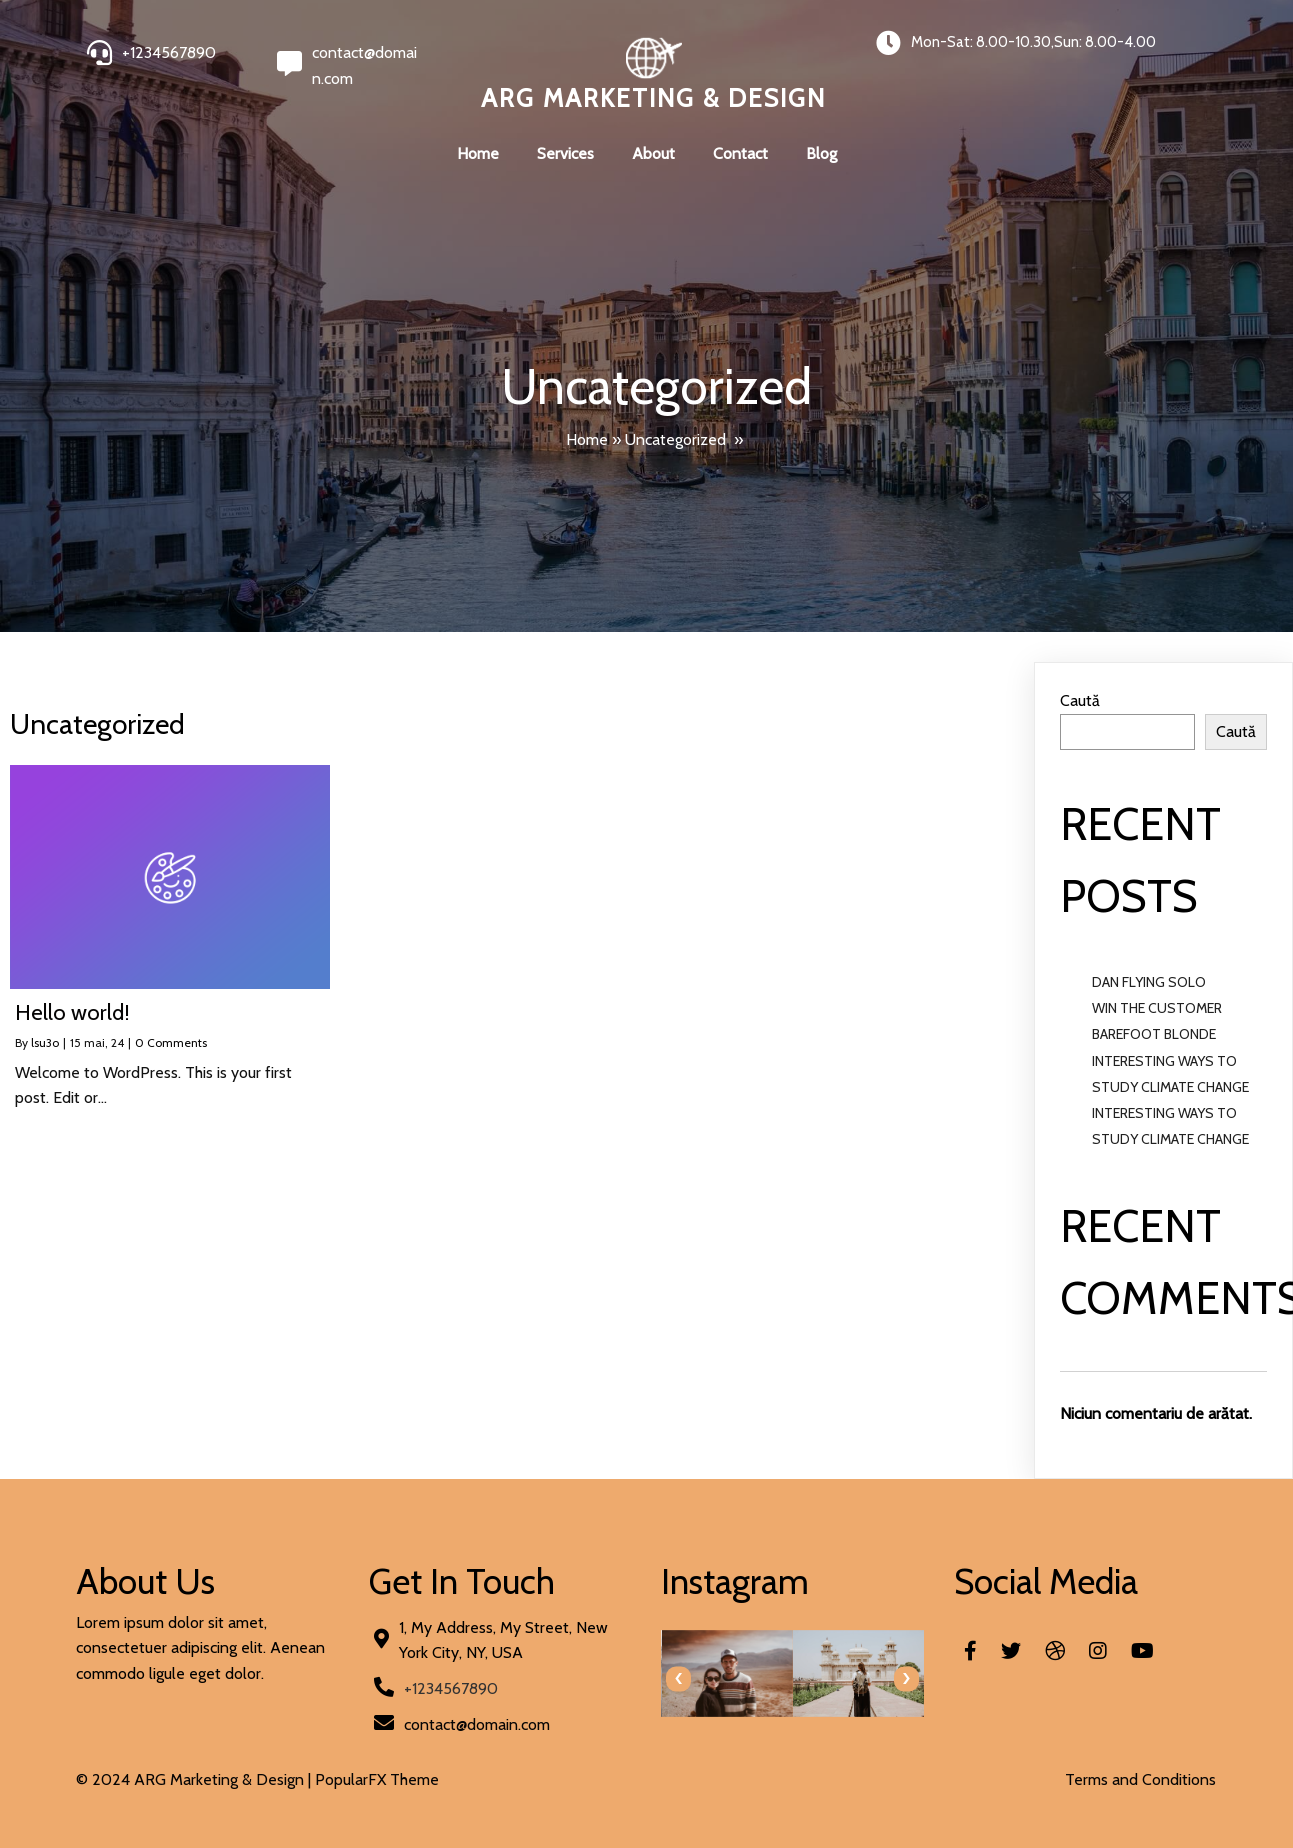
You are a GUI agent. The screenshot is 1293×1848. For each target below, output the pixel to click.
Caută (1080, 700)
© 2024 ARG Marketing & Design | (195, 1779)
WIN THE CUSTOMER (1157, 1008)
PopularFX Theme (377, 1779)
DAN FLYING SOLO (1149, 982)
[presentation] (678, 1678)
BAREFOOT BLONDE (1154, 1034)
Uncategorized (675, 439)
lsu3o (45, 1042)
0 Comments (171, 1042)
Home (587, 439)
